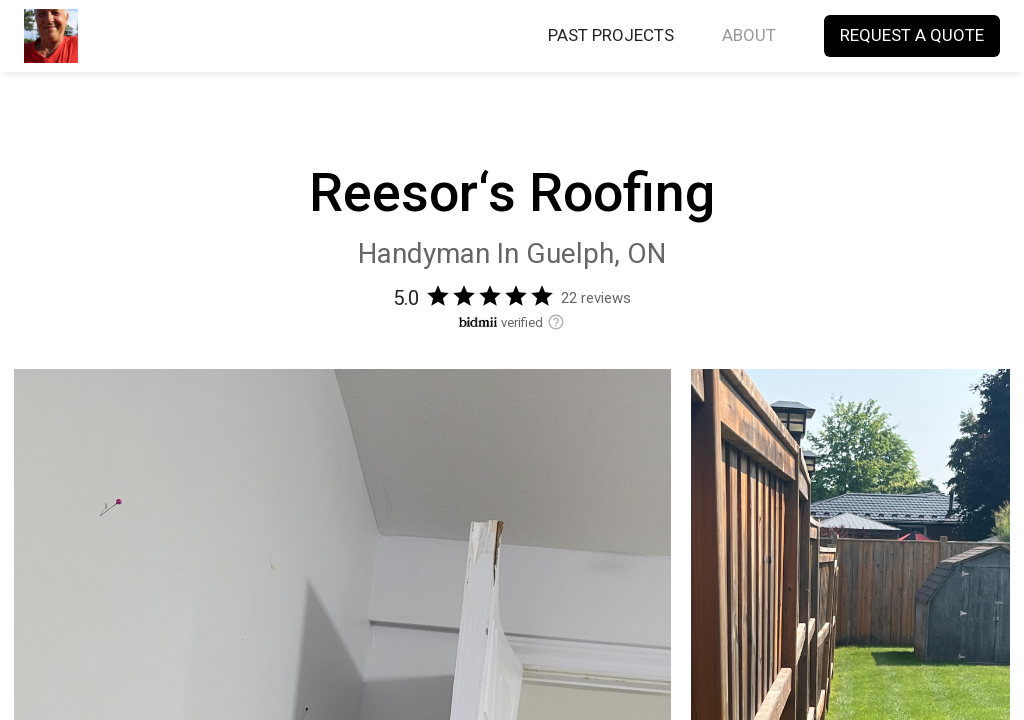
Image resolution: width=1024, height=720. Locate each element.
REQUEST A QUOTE (912, 36)
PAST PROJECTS (611, 36)
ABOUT (749, 36)
